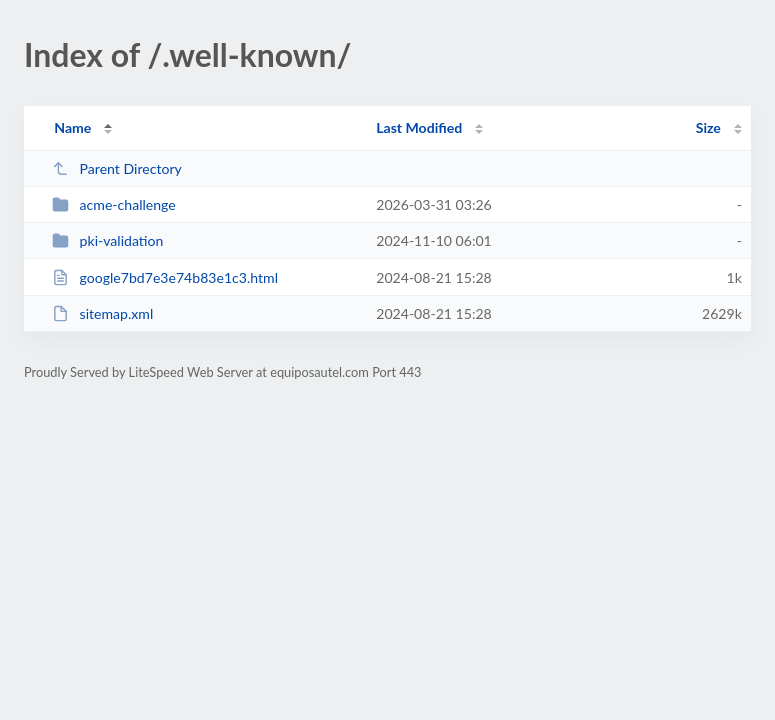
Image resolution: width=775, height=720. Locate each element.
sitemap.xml (102, 313)
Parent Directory (117, 168)
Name (72, 127)
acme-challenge (114, 204)
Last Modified (419, 127)
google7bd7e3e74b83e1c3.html (165, 277)
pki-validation (107, 240)
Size (708, 127)
